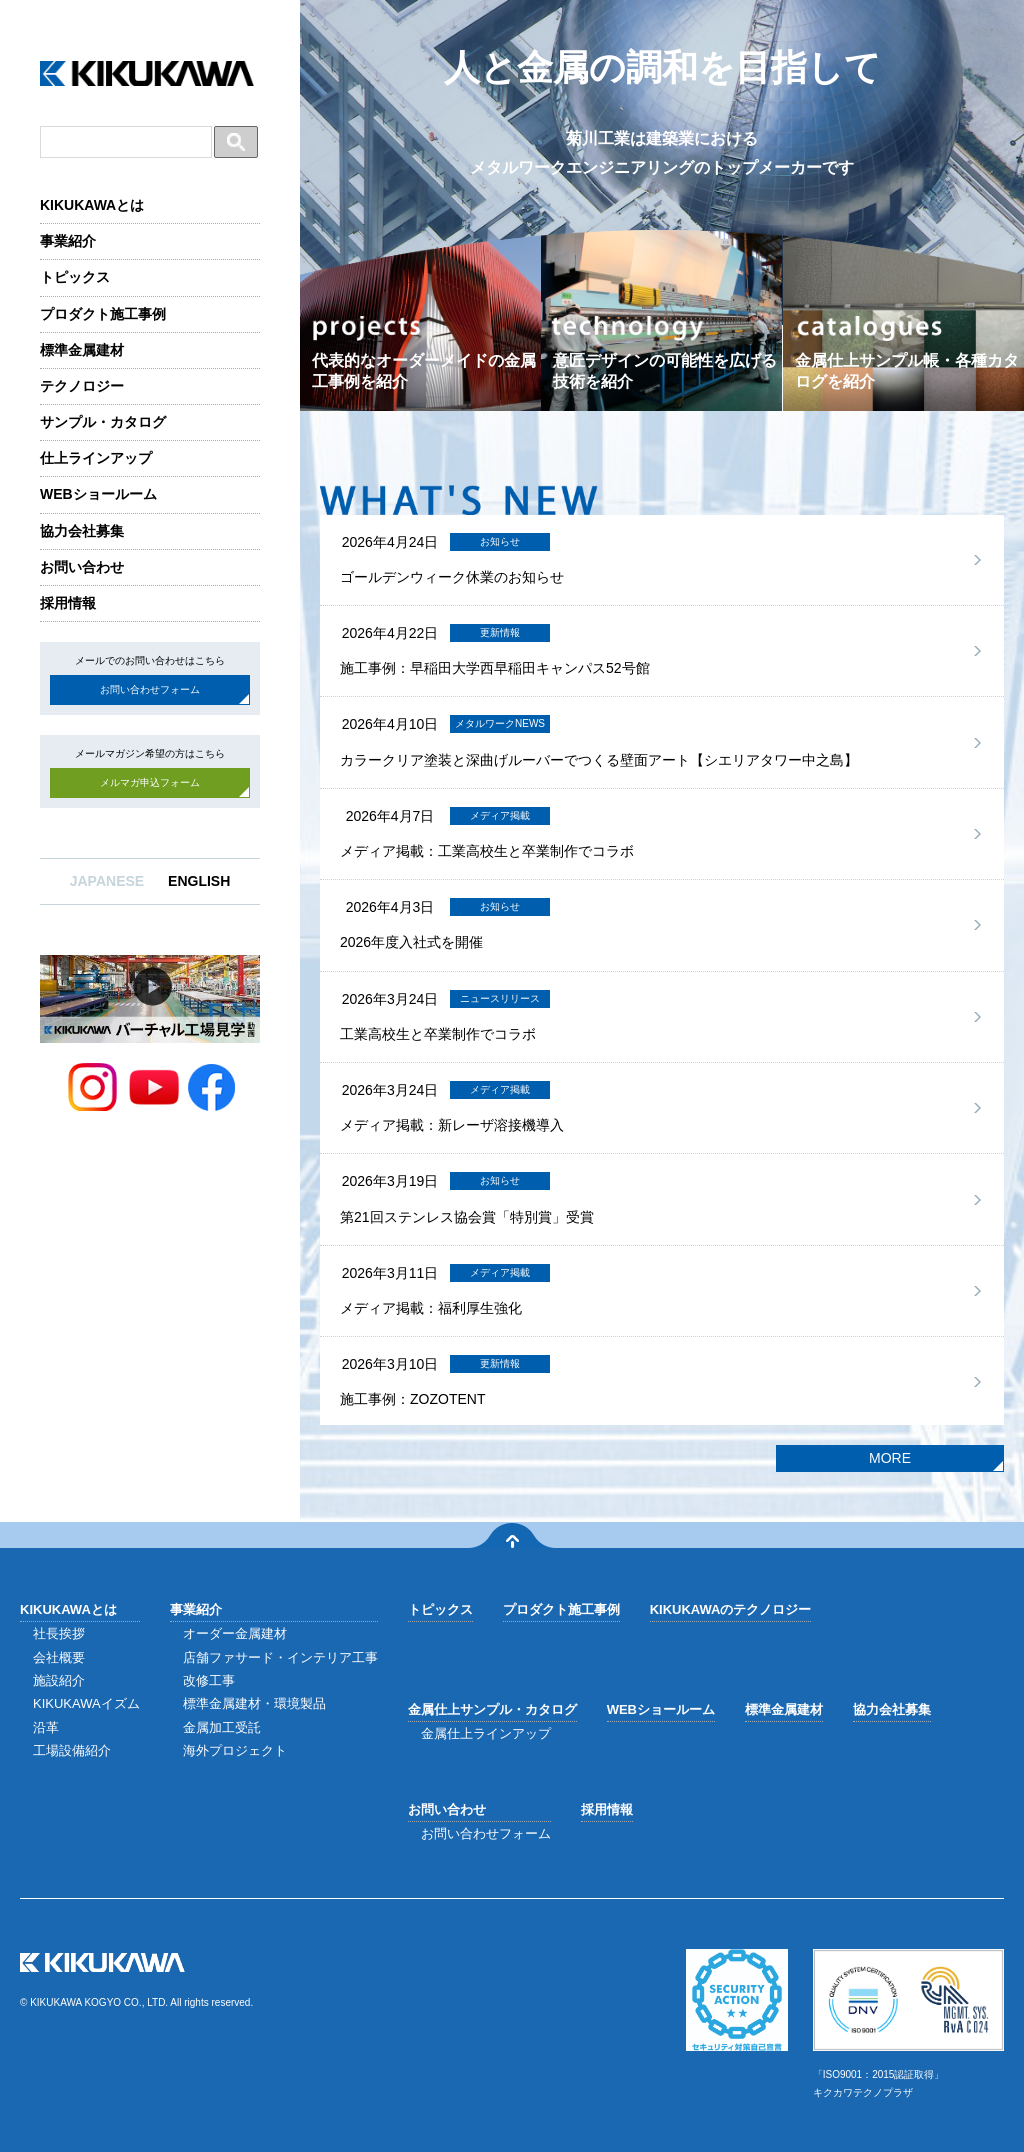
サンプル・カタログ (103, 422)
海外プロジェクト (235, 1750)
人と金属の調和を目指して (662, 114)
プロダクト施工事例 (103, 314)
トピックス (75, 277)
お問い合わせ (82, 567)
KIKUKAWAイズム (86, 1703)
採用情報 (68, 603)
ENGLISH (199, 881)
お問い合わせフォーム (150, 689)
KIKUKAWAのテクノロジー (731, 1609)
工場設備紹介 (72, 1750)
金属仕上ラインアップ (486, 1733)
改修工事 (209, 1680)
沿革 (46, 1727)
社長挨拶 (59, 1633)
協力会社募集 (82, 531)
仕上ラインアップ (96, 458)
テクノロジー (82, 386)
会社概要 (59, 1657)
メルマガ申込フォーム (150, 782)
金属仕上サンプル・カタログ (492, 1709)
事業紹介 (68, 241)
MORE (890, 1458)
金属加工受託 (222, 1727)
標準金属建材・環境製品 (254, 1703)
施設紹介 (59, 1680)
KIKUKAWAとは (92, 205)
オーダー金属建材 (235, 1633)
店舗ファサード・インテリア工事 (280, 1657)
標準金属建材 (82, 350)
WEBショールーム (98, 494)
